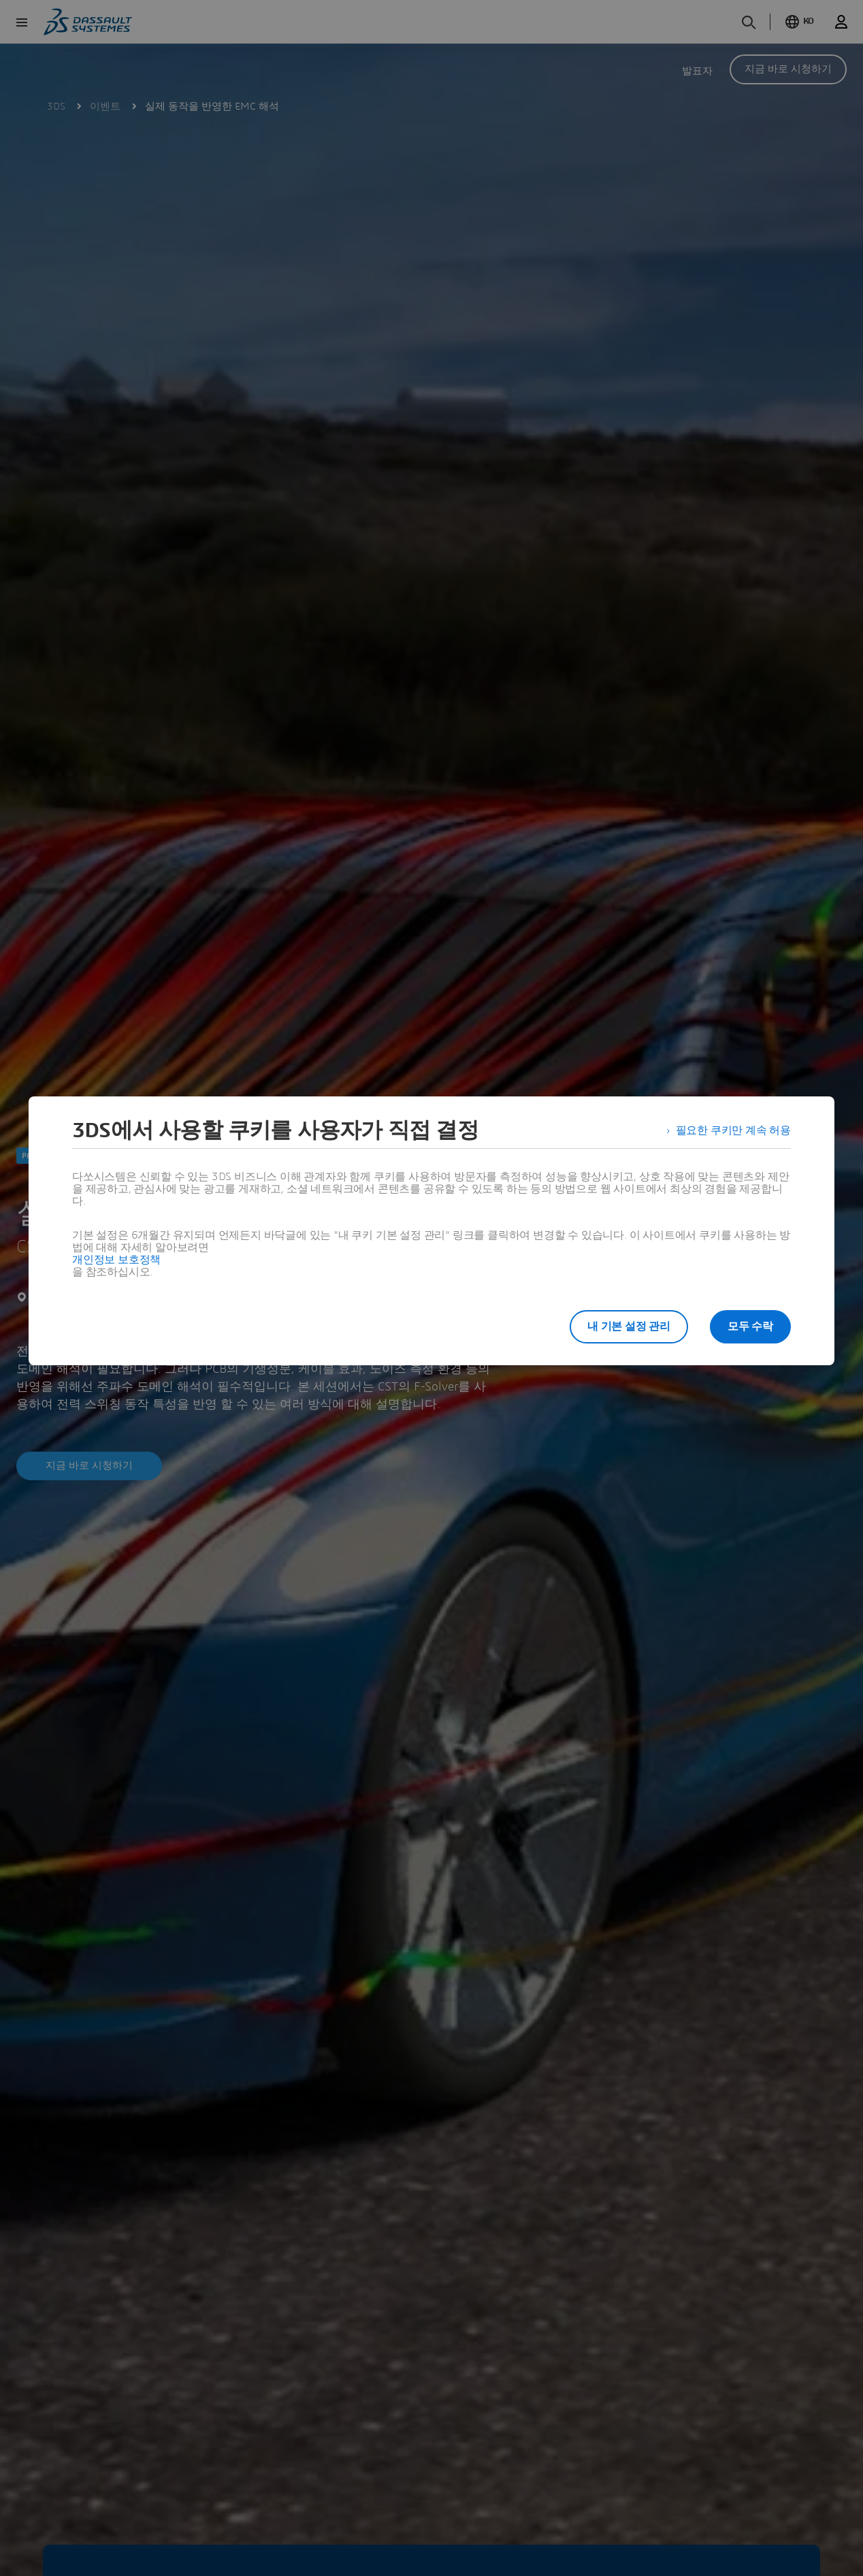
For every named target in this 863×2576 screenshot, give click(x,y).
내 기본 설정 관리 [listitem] (628, 1326)
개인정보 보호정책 (116, 1259)
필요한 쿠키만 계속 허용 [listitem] (733, 1130)
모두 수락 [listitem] (750, 1326)
